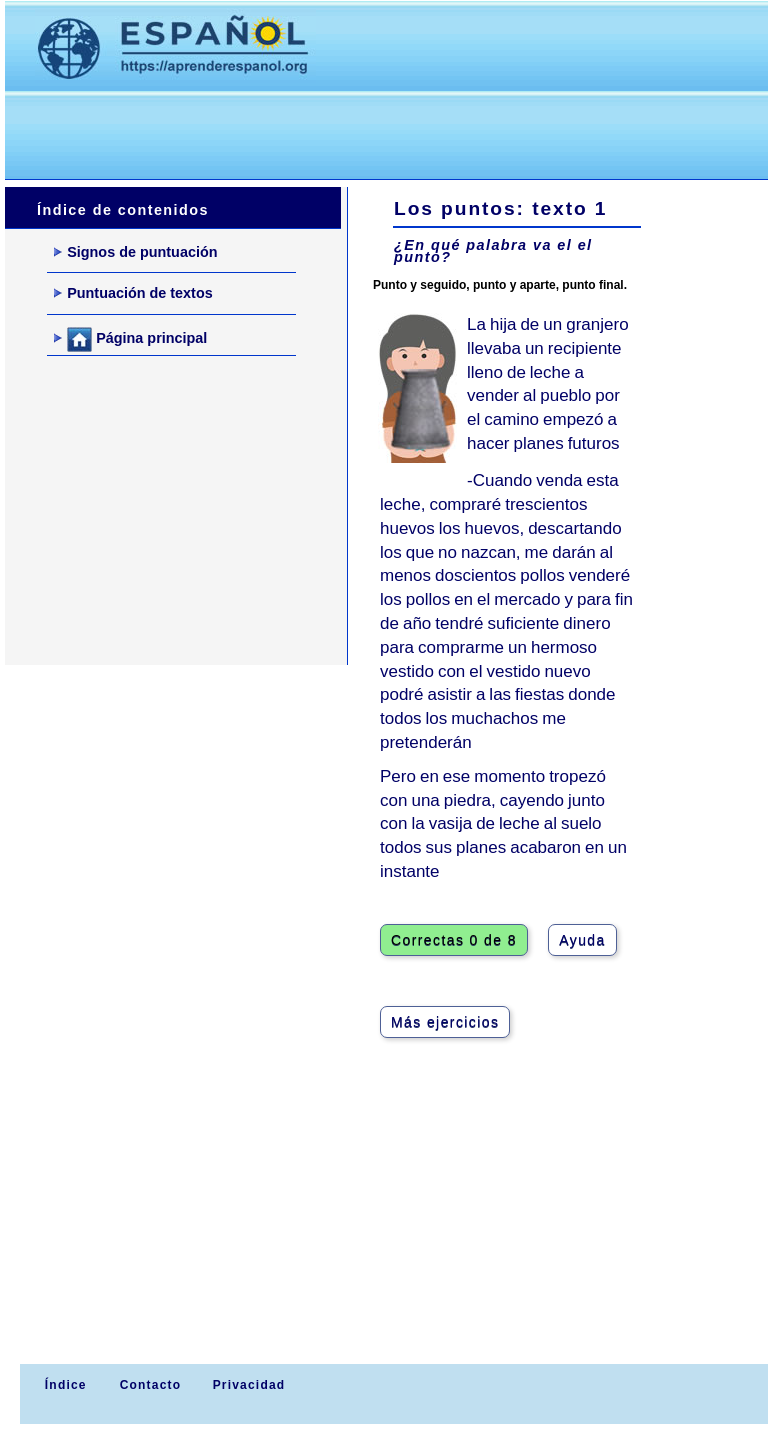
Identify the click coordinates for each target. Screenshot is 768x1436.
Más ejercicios (445, 1022)
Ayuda (582, 940)
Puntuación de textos (133, 293)
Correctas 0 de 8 (454, 940)
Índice (63, 1385)
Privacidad (249, 1385)
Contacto (151, 1385)
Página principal (130, 339)
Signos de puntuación (135, 252)
